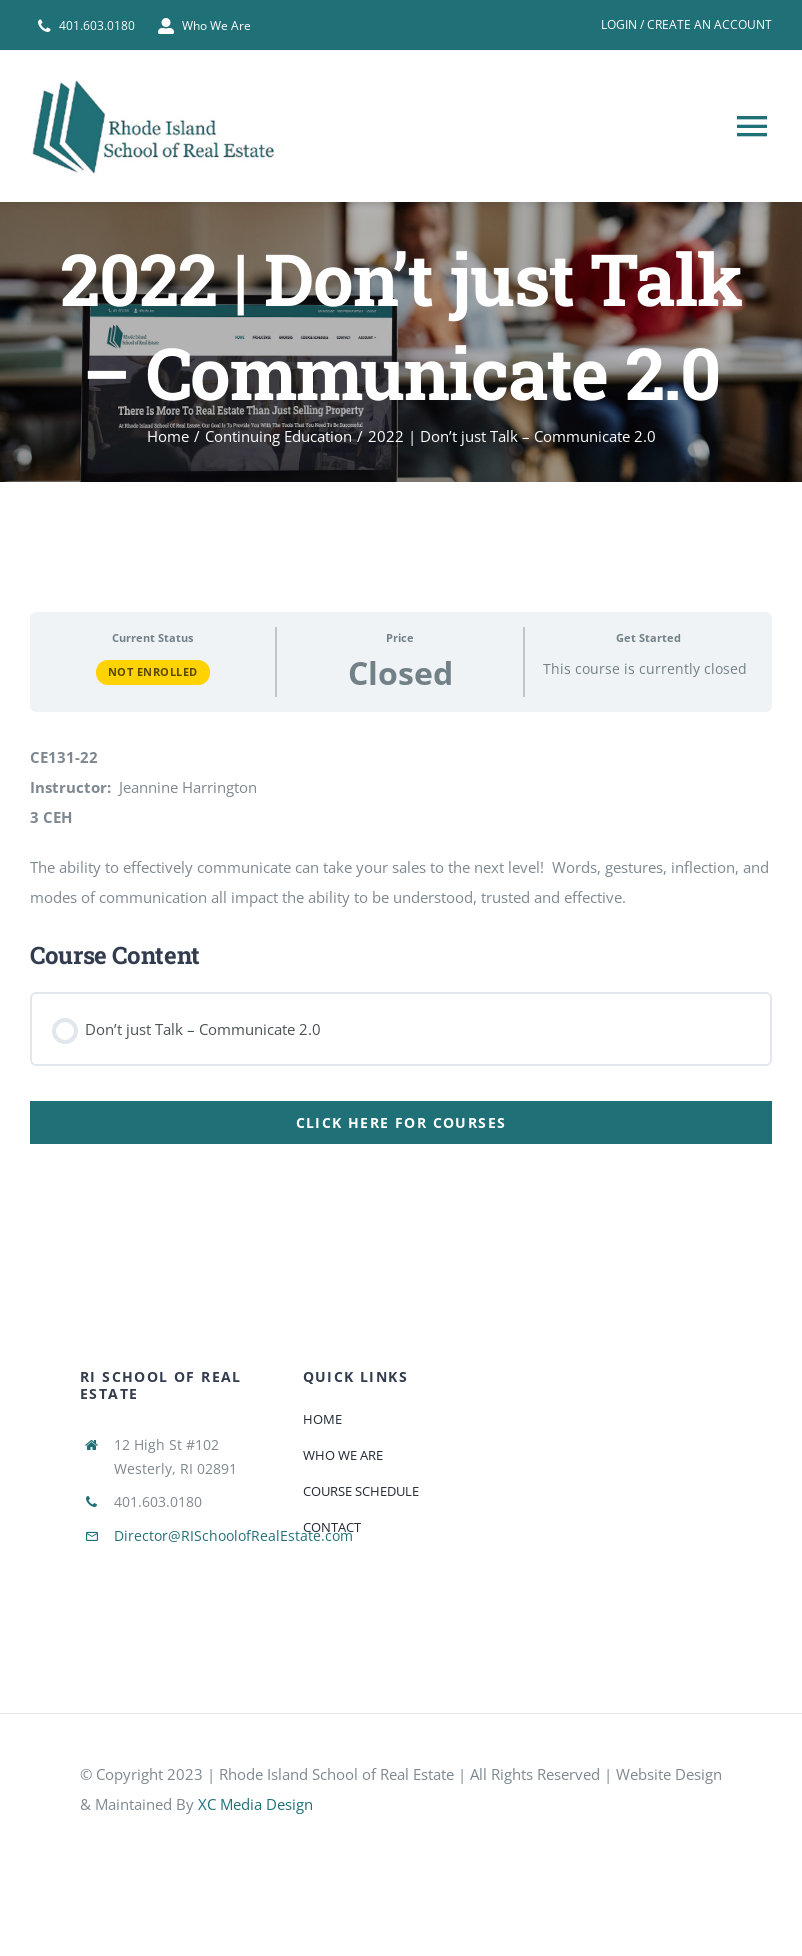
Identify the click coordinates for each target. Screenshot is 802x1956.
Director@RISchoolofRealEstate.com (233, 1535)
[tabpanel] (401, 871)
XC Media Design (255, 1804)
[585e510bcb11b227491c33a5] (230, 1841)
